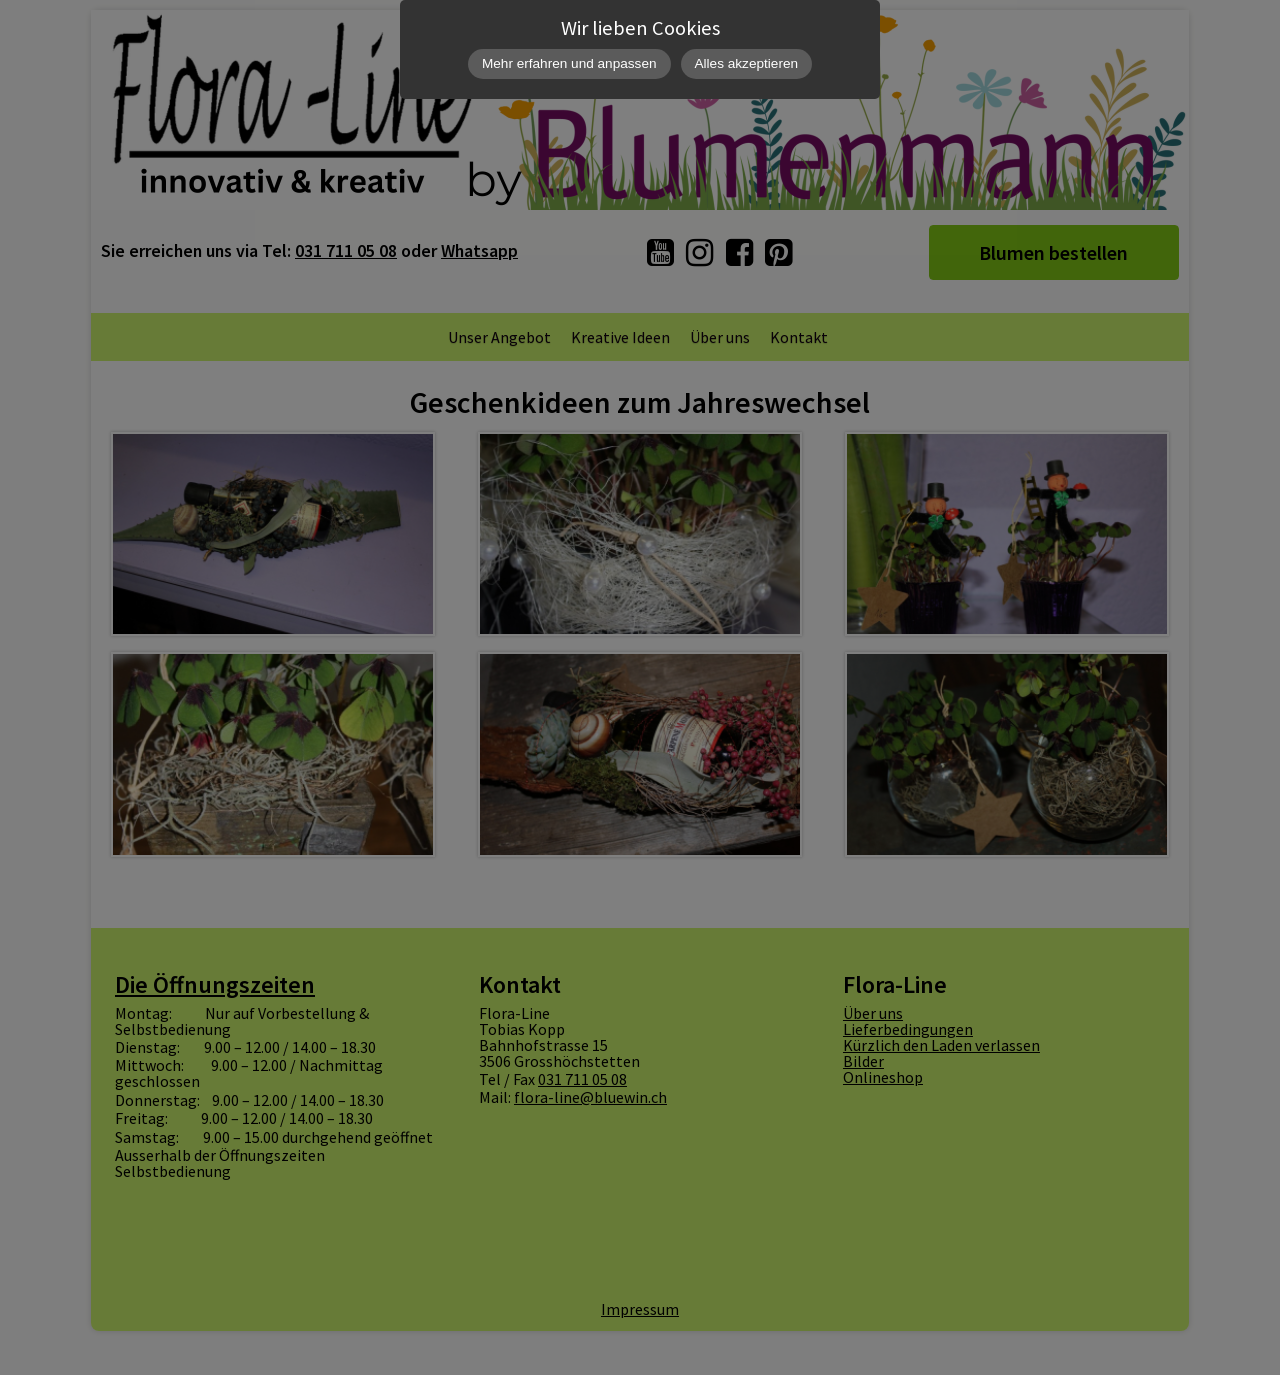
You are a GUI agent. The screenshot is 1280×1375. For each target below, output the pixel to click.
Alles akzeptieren (747, 63)
